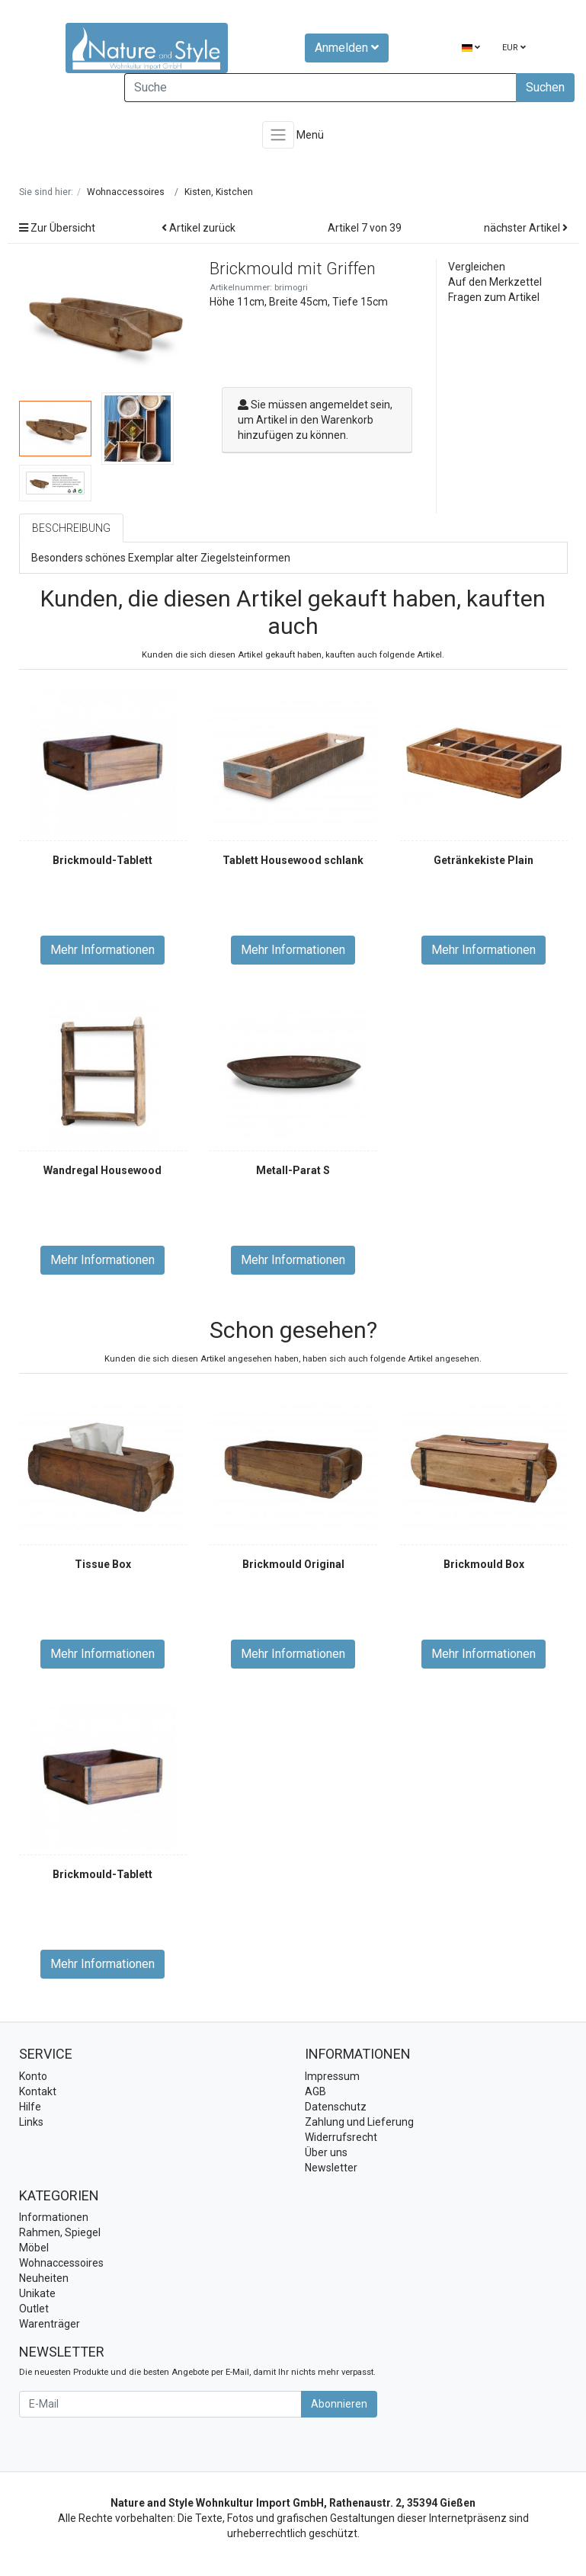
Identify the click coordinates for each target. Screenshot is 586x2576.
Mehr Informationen (102, 949)
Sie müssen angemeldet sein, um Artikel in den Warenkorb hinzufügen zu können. (315, 419)
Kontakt (37, 2091)
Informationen (53, 2217)
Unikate (37, 2293)
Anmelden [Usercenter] (347, 47)
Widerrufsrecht (341, 2137)
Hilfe (30, 2107)
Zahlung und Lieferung (359, 2122)
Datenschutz (336, 2107)
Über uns (326, 2152)
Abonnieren (339, 2404)
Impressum (332, 2076)
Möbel (34, 2248)
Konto (33, 2076)
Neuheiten (44, 2278)
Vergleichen (476, 267)
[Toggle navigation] (278, 135)
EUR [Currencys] (514, 48)
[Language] (471, 48)
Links (31, 2122)
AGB (315, 2091)
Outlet (34, 2308)
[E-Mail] (160, 2404)
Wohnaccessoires (61, 2263)
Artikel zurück (198, 228)
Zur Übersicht (57, 228)
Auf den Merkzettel (495, 282)
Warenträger (49, 2324)
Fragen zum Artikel (494, 297)
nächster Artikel (526, 228)
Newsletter (331, 2168)
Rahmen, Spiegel (60, 2232)
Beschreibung (71, 528)
